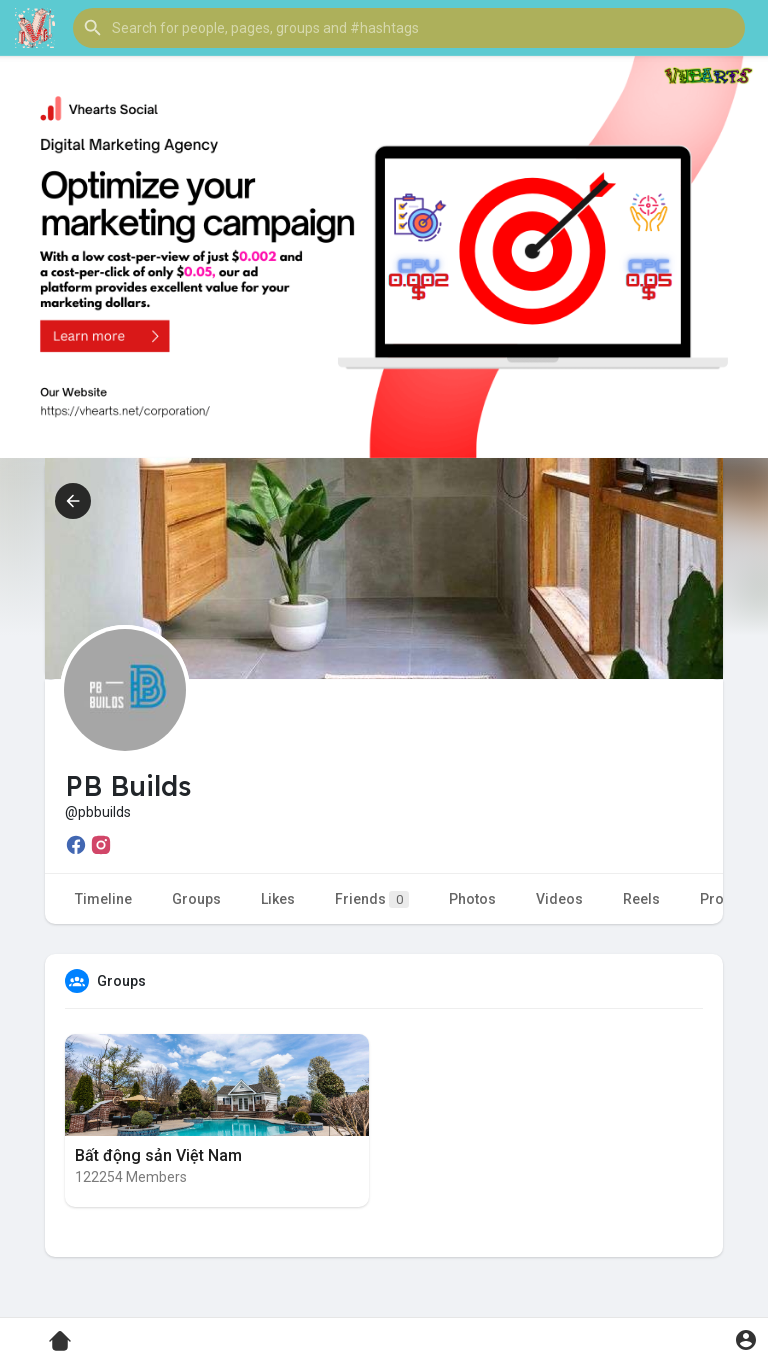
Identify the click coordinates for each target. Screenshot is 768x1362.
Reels (641, 899)
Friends (372, 899)
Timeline (103, 899)
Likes (278, 899)
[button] (409, 28)
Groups (196, 899)
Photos (472, 899)
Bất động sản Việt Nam (158, 1155)
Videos (559, 899)
